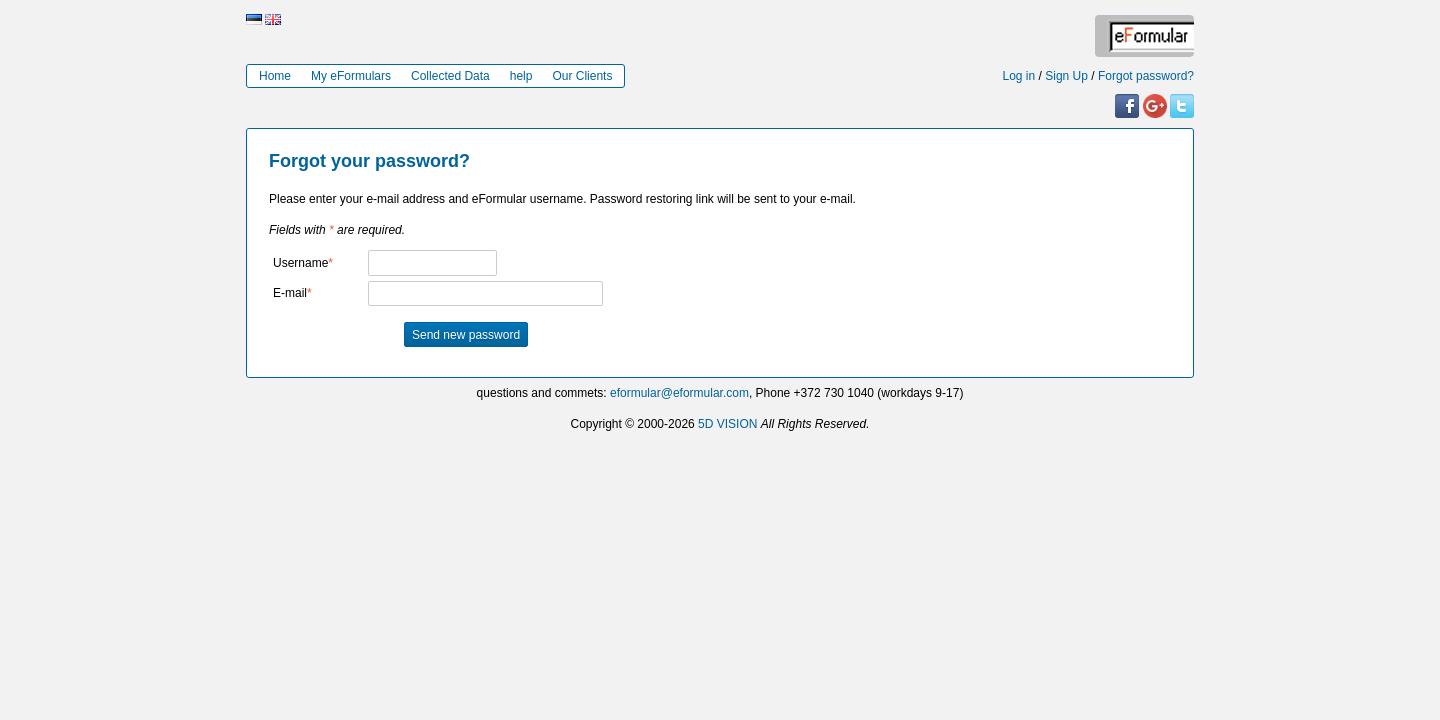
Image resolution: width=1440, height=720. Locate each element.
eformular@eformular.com (679, 393)
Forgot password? (1146, 76)
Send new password (466, 335)
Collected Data (450, 76)
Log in (1019, 76)
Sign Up (1066, 76)
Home (275, 76)
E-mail (290, 293)
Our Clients (582, 76)
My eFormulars (351, 76)
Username (300, 263)
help (521, 76)
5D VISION (727, 424)
